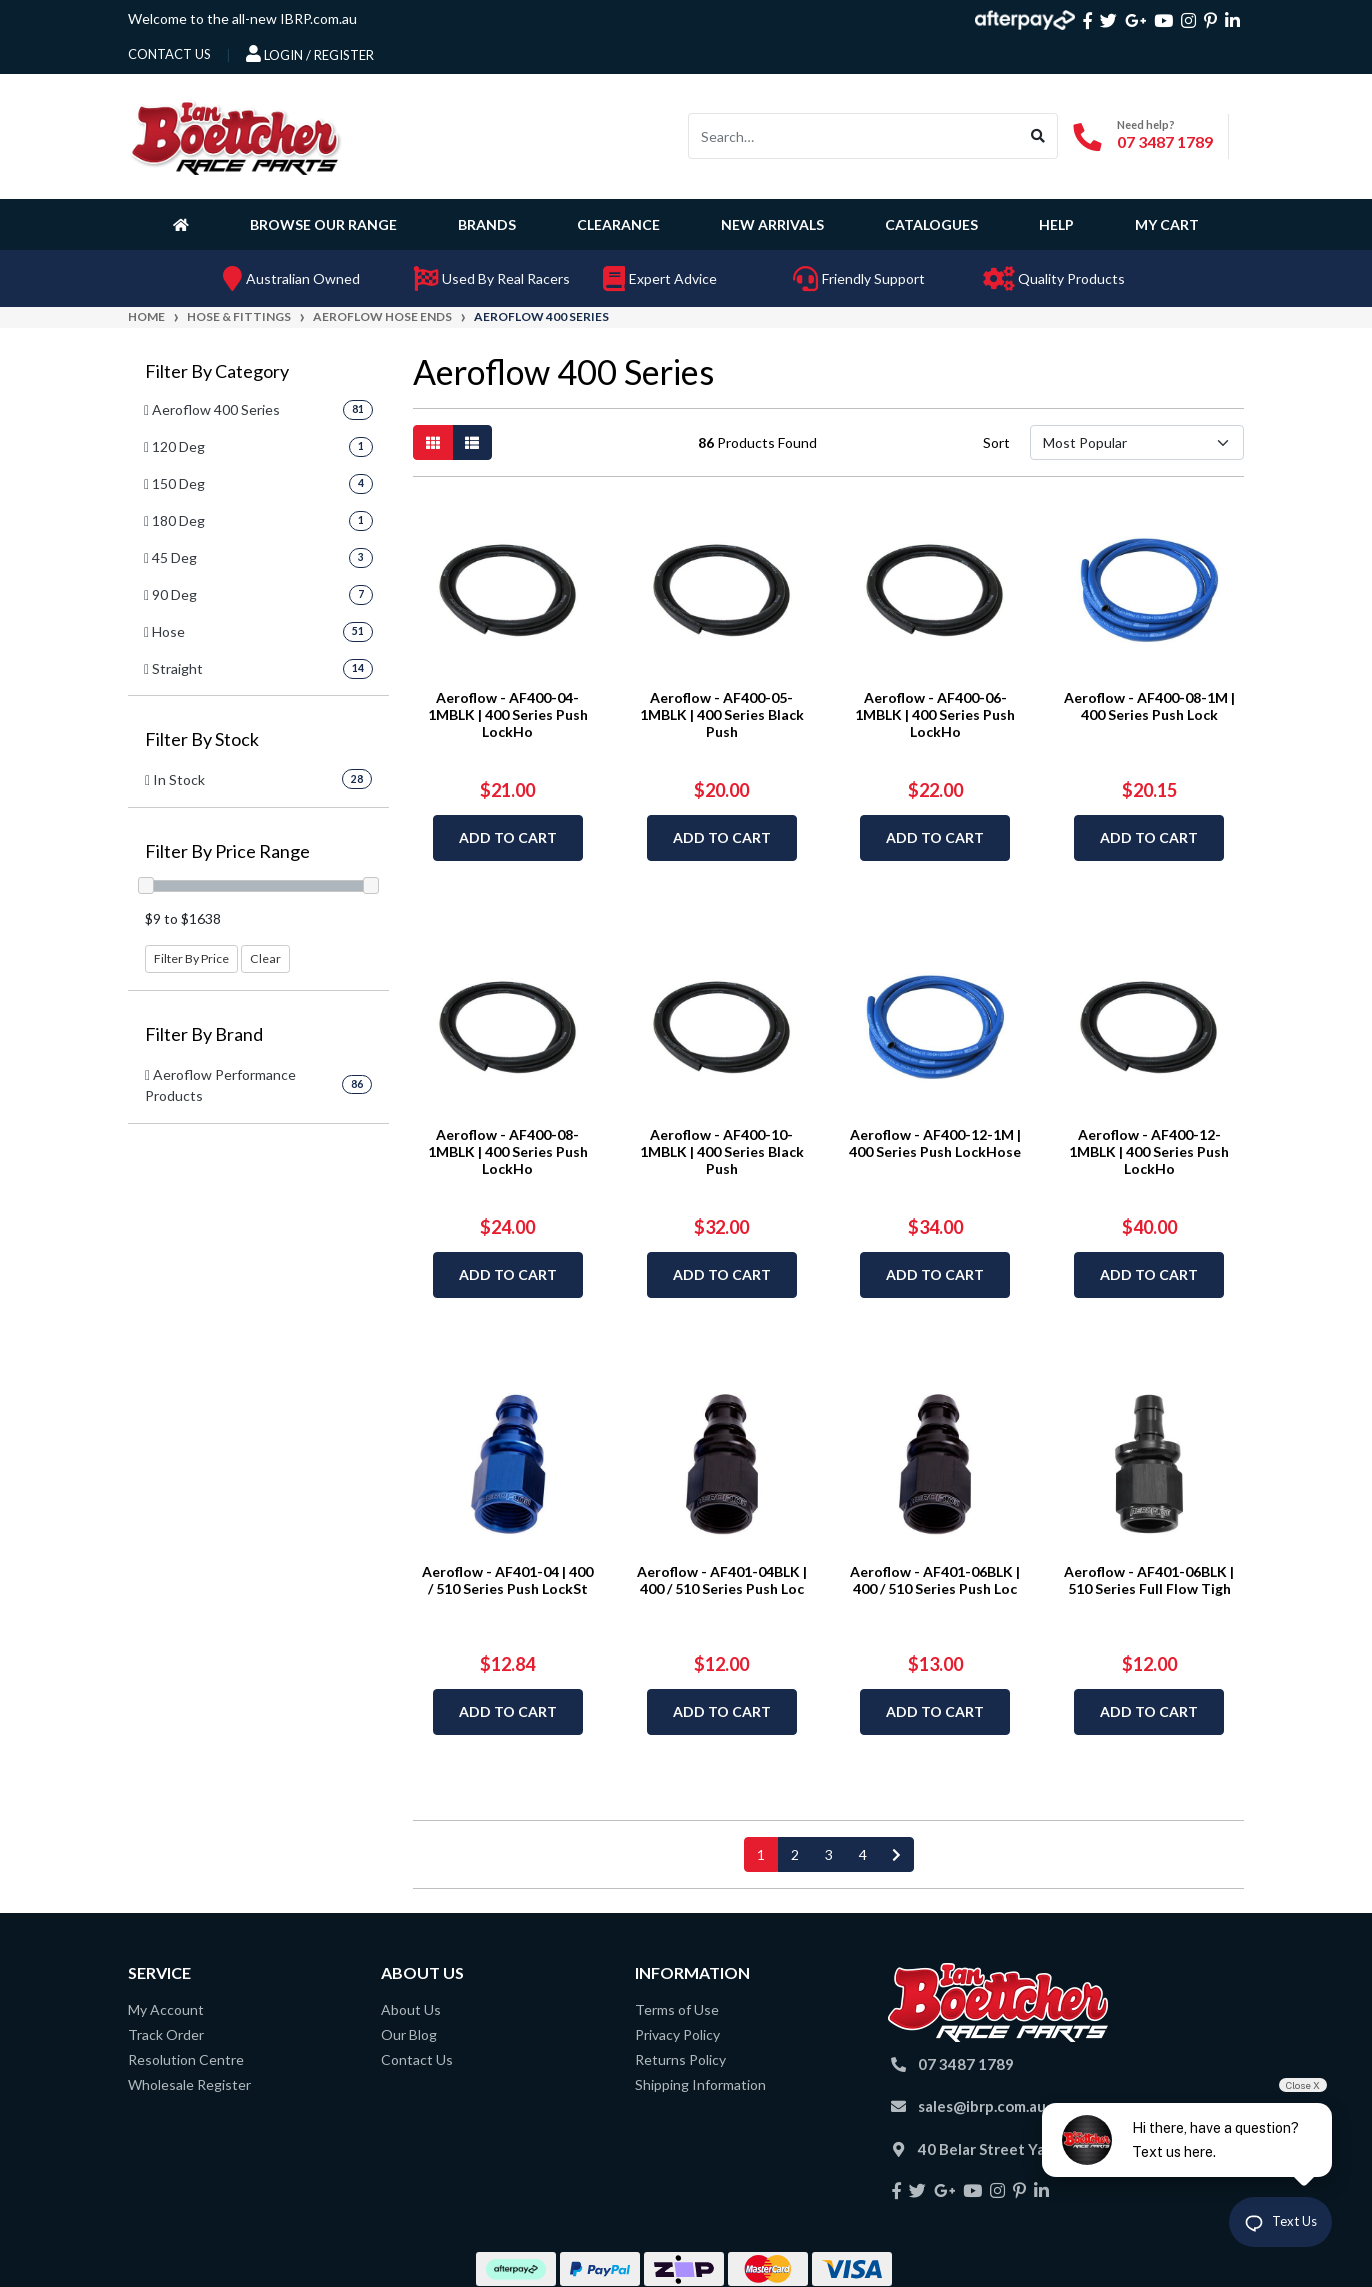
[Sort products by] (1136, 442)
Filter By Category (217, 371)
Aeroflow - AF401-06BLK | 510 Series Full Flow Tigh (1149, 1580)
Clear (265, 958)
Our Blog (409, 2034)
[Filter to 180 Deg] (258, 520)
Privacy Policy (677, 2034)
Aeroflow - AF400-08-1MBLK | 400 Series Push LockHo (508, 1151)
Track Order (166, 2034)
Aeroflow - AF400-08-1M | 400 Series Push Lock (1149, 706)
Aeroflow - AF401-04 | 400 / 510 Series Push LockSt (507, 1580)
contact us (169, 54)
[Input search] (854, 136)
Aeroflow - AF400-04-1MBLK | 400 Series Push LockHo (508, 714)
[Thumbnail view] (433, 442)
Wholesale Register (189, 2084)
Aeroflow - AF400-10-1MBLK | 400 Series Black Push (722, 1151)
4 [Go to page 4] (863, 1854)
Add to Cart (508, 837)
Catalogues (931, 224)
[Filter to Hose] (258, 631)
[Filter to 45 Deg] (258, 557)
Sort (996, 442)
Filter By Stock (202, 739)
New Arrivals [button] (772, 224)
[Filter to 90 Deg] (258, 594)
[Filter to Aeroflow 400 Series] (258, 409)
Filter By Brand (204, 1034)
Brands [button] (487, 224)
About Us (411, 2009)
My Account (166, 2009)
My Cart (1167, 224)
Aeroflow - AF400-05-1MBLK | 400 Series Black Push (722, 714)
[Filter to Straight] (258, 668)
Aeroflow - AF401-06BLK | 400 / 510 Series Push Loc (935, 1580)
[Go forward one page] (896, 1854)
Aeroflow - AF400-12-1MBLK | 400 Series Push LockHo (1149, 1151)
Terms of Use (677, 2009)
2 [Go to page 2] (795, 1854)
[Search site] (1038, 136)
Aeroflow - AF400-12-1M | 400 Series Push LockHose (935, 1143)
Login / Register (310, 54)
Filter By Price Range (227, 851)
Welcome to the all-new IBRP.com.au (242, 18)
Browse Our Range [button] (323, 224)
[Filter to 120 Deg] (258, 446)
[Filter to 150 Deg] (258, 483)
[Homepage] (185, 224)
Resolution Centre (186, 2059)
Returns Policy (680, 2059)
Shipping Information (700, 2084)
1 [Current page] (761, 1854)
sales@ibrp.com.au (982, 2106)
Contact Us (417, 2059)
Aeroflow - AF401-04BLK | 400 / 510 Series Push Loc (722, 1580)
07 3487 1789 (1165, 141)
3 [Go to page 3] (829, 1854)
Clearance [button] (618, 224)
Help (1056, 224)
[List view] (472, 442)
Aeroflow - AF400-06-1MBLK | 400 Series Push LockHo (935, 714)
